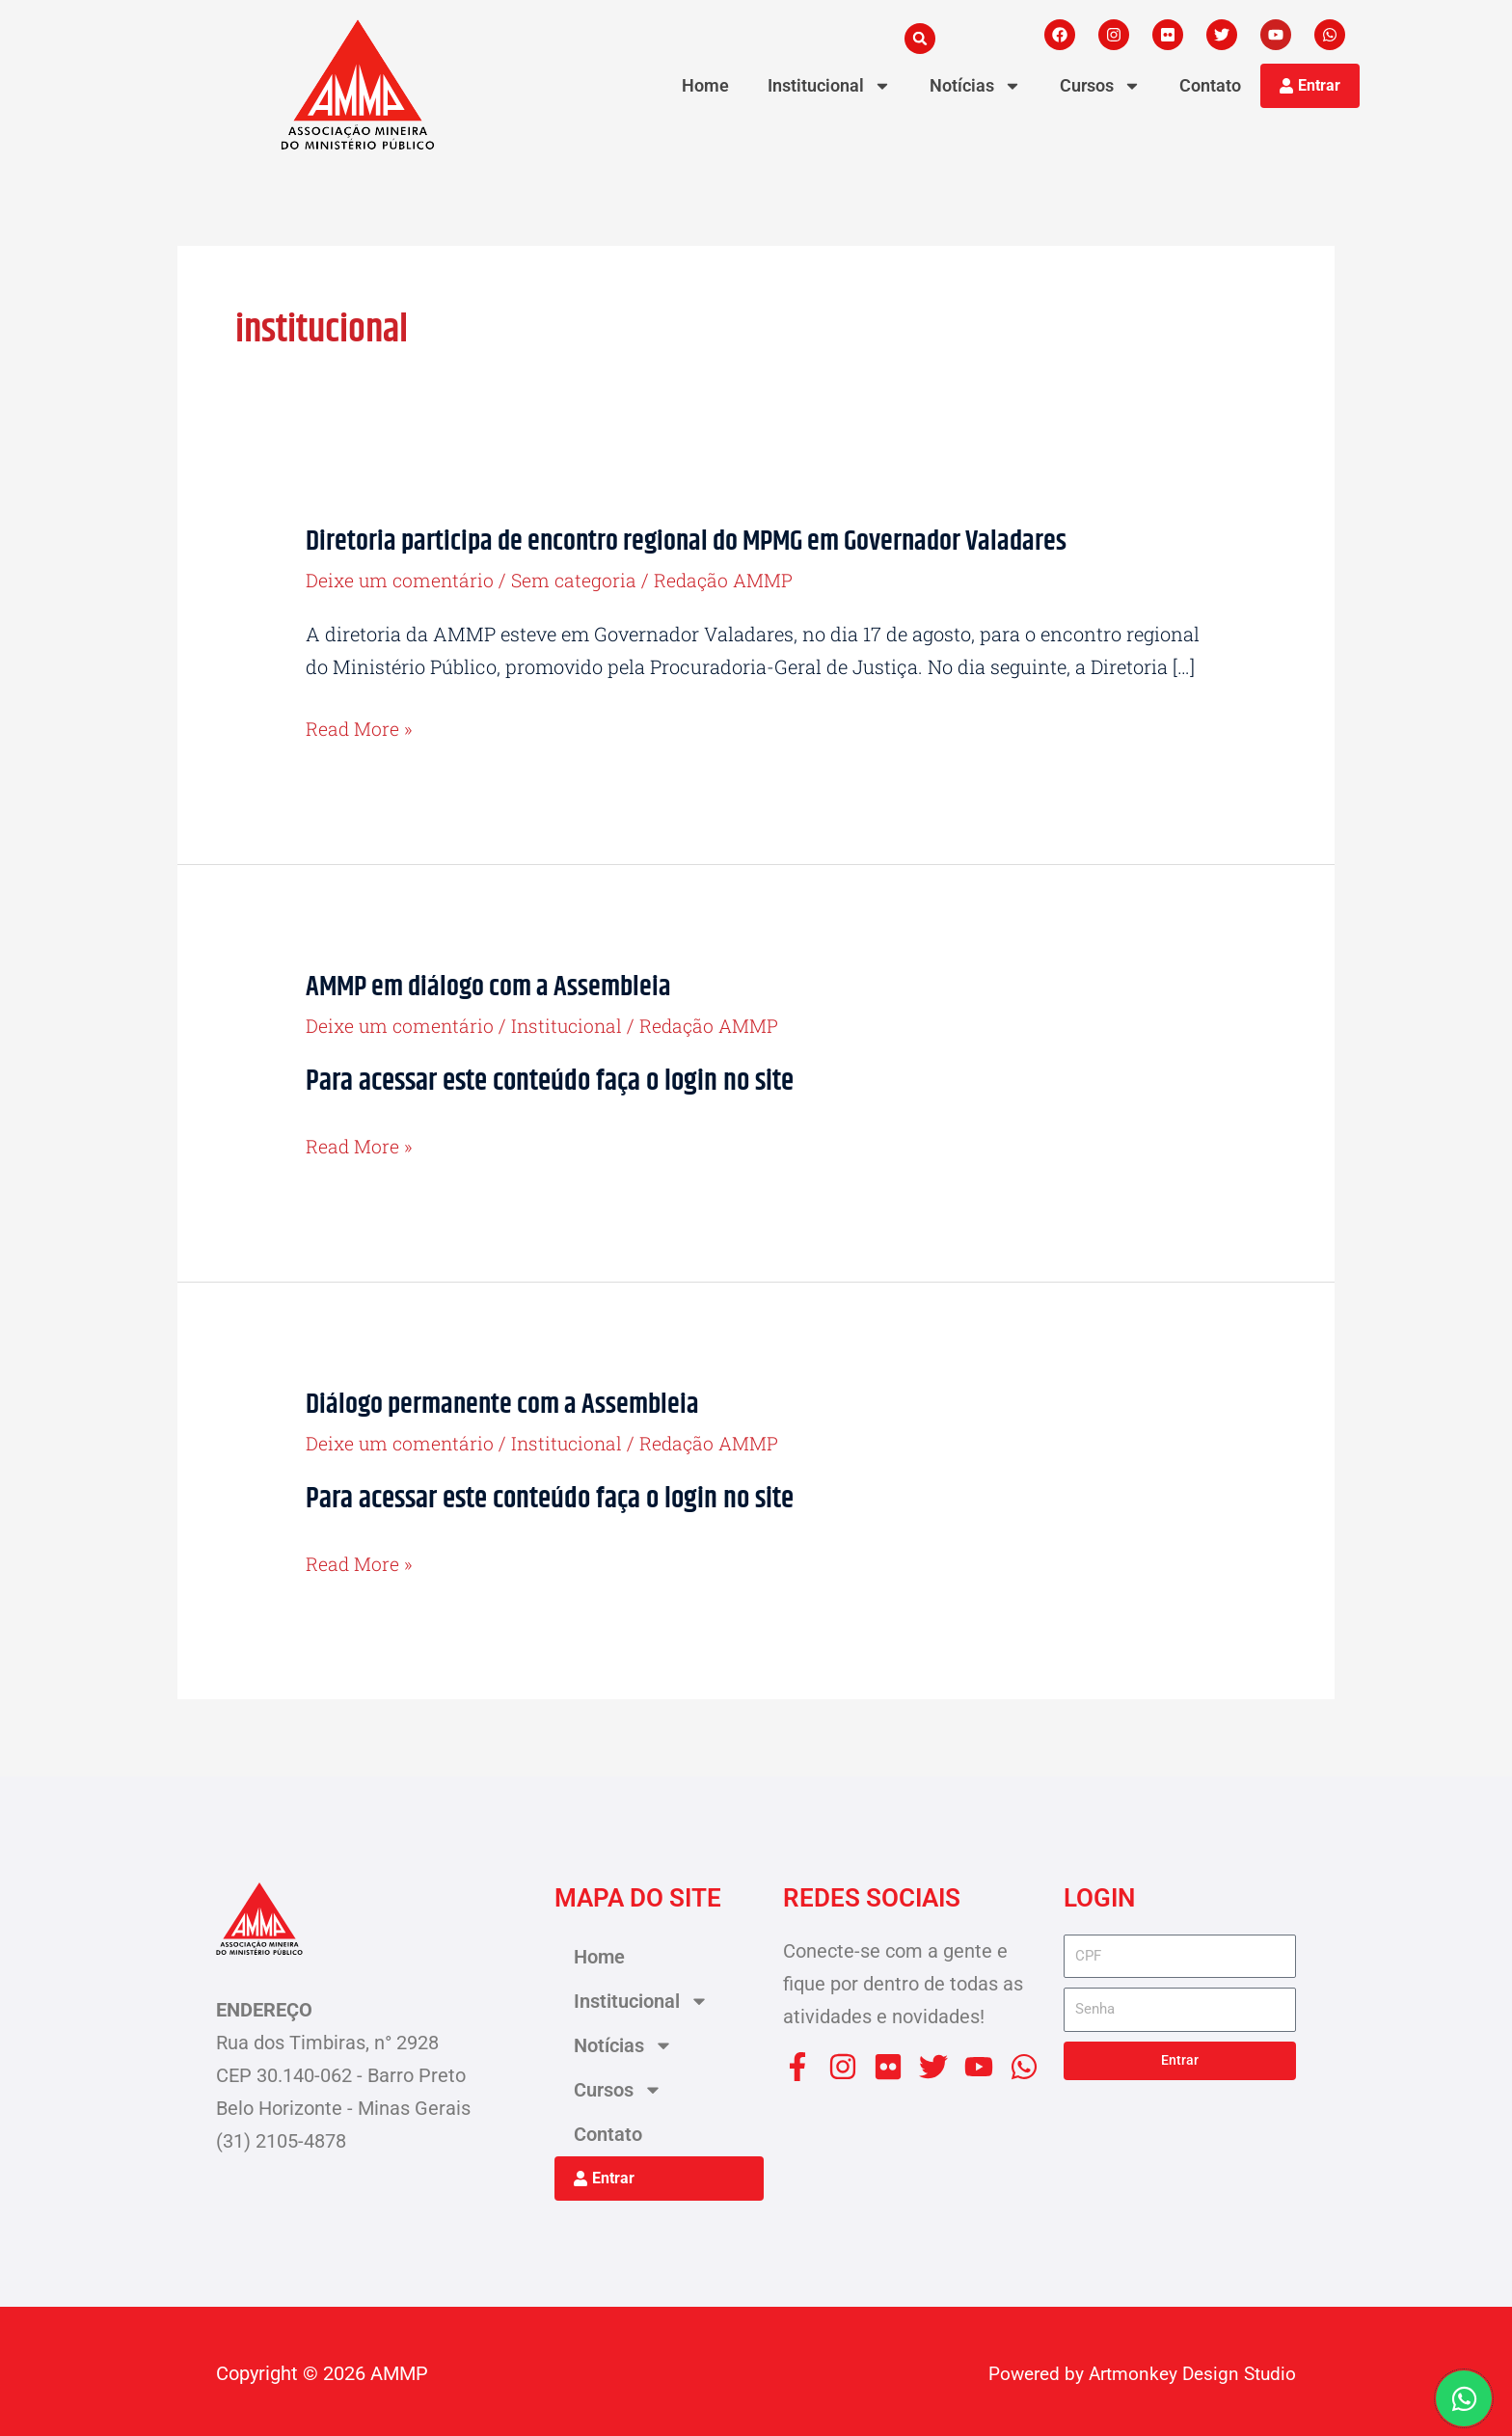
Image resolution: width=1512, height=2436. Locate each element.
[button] (919, 38)
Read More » (360, 728)
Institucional (829, 86)
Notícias (975, 86)
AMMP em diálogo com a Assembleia (495, 985)
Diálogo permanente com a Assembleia (508, 1401)
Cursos (1100, 86)
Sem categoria (578, 579)
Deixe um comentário (402, 579)
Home (705, 85)
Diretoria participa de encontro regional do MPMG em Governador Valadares (700, 541)
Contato (1210, 85)
